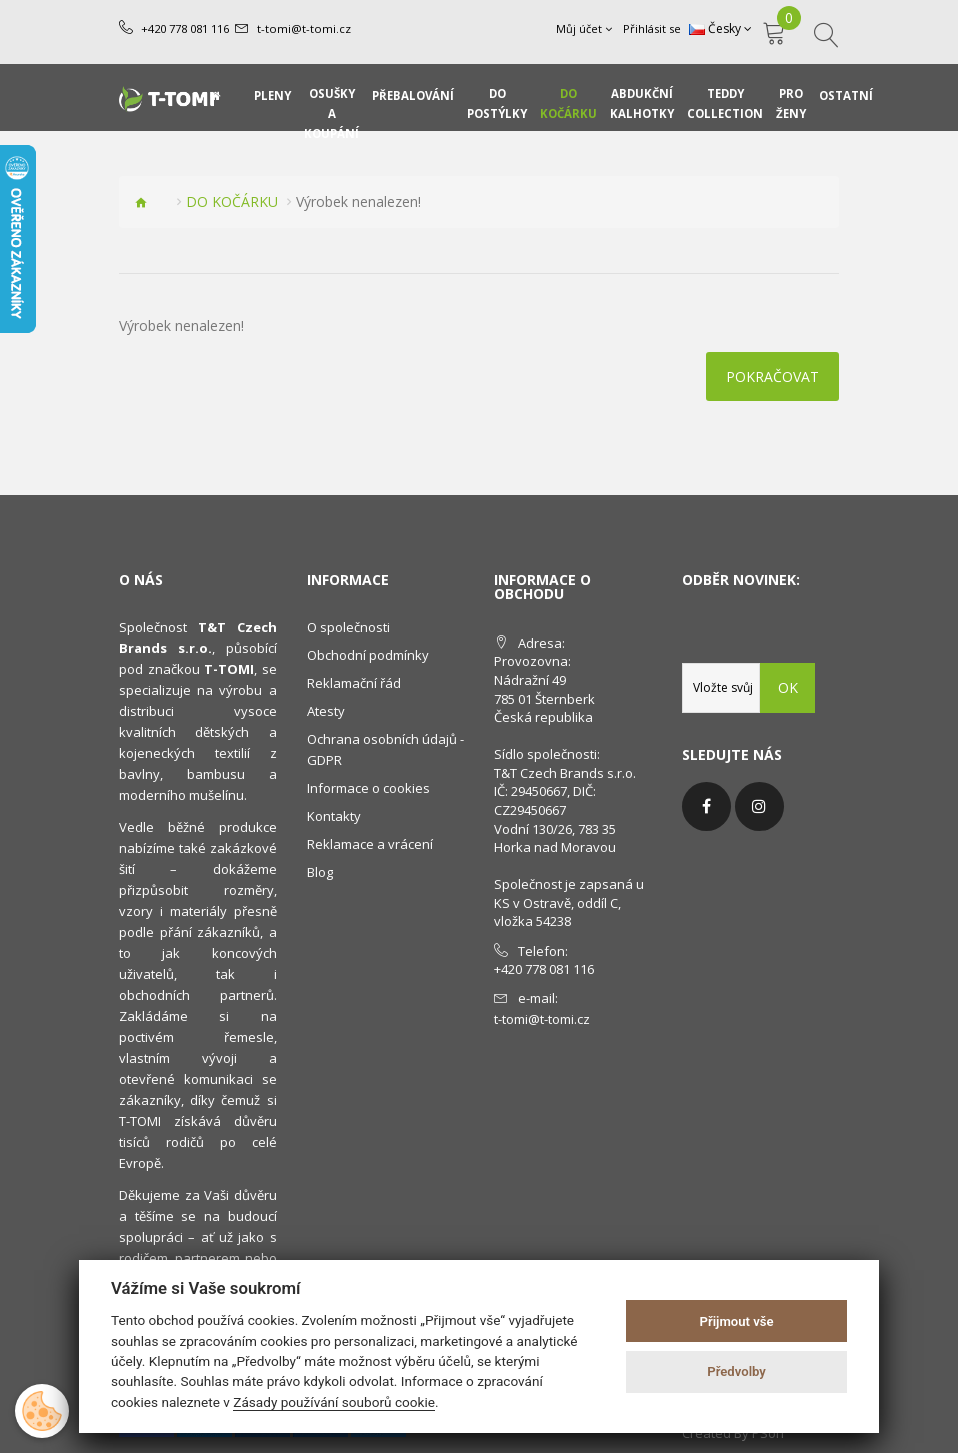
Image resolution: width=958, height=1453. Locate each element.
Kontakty (334, 816)
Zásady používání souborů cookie (334, 1402)
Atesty (326, 711)
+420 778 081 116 (185, 28)
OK (788, 687)
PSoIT (769, 1433)
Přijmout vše (737, 1321)
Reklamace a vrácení (370, 844)
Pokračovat (772, 376)
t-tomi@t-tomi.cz (303, 28)
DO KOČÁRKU (232, 201)
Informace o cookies (368, 788)
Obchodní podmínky (368, 655)
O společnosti (348, 627)
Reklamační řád (354, 683)
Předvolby (736, 1371)
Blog (320, 872)
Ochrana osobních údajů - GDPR (385, 749)
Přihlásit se (652, 28)
